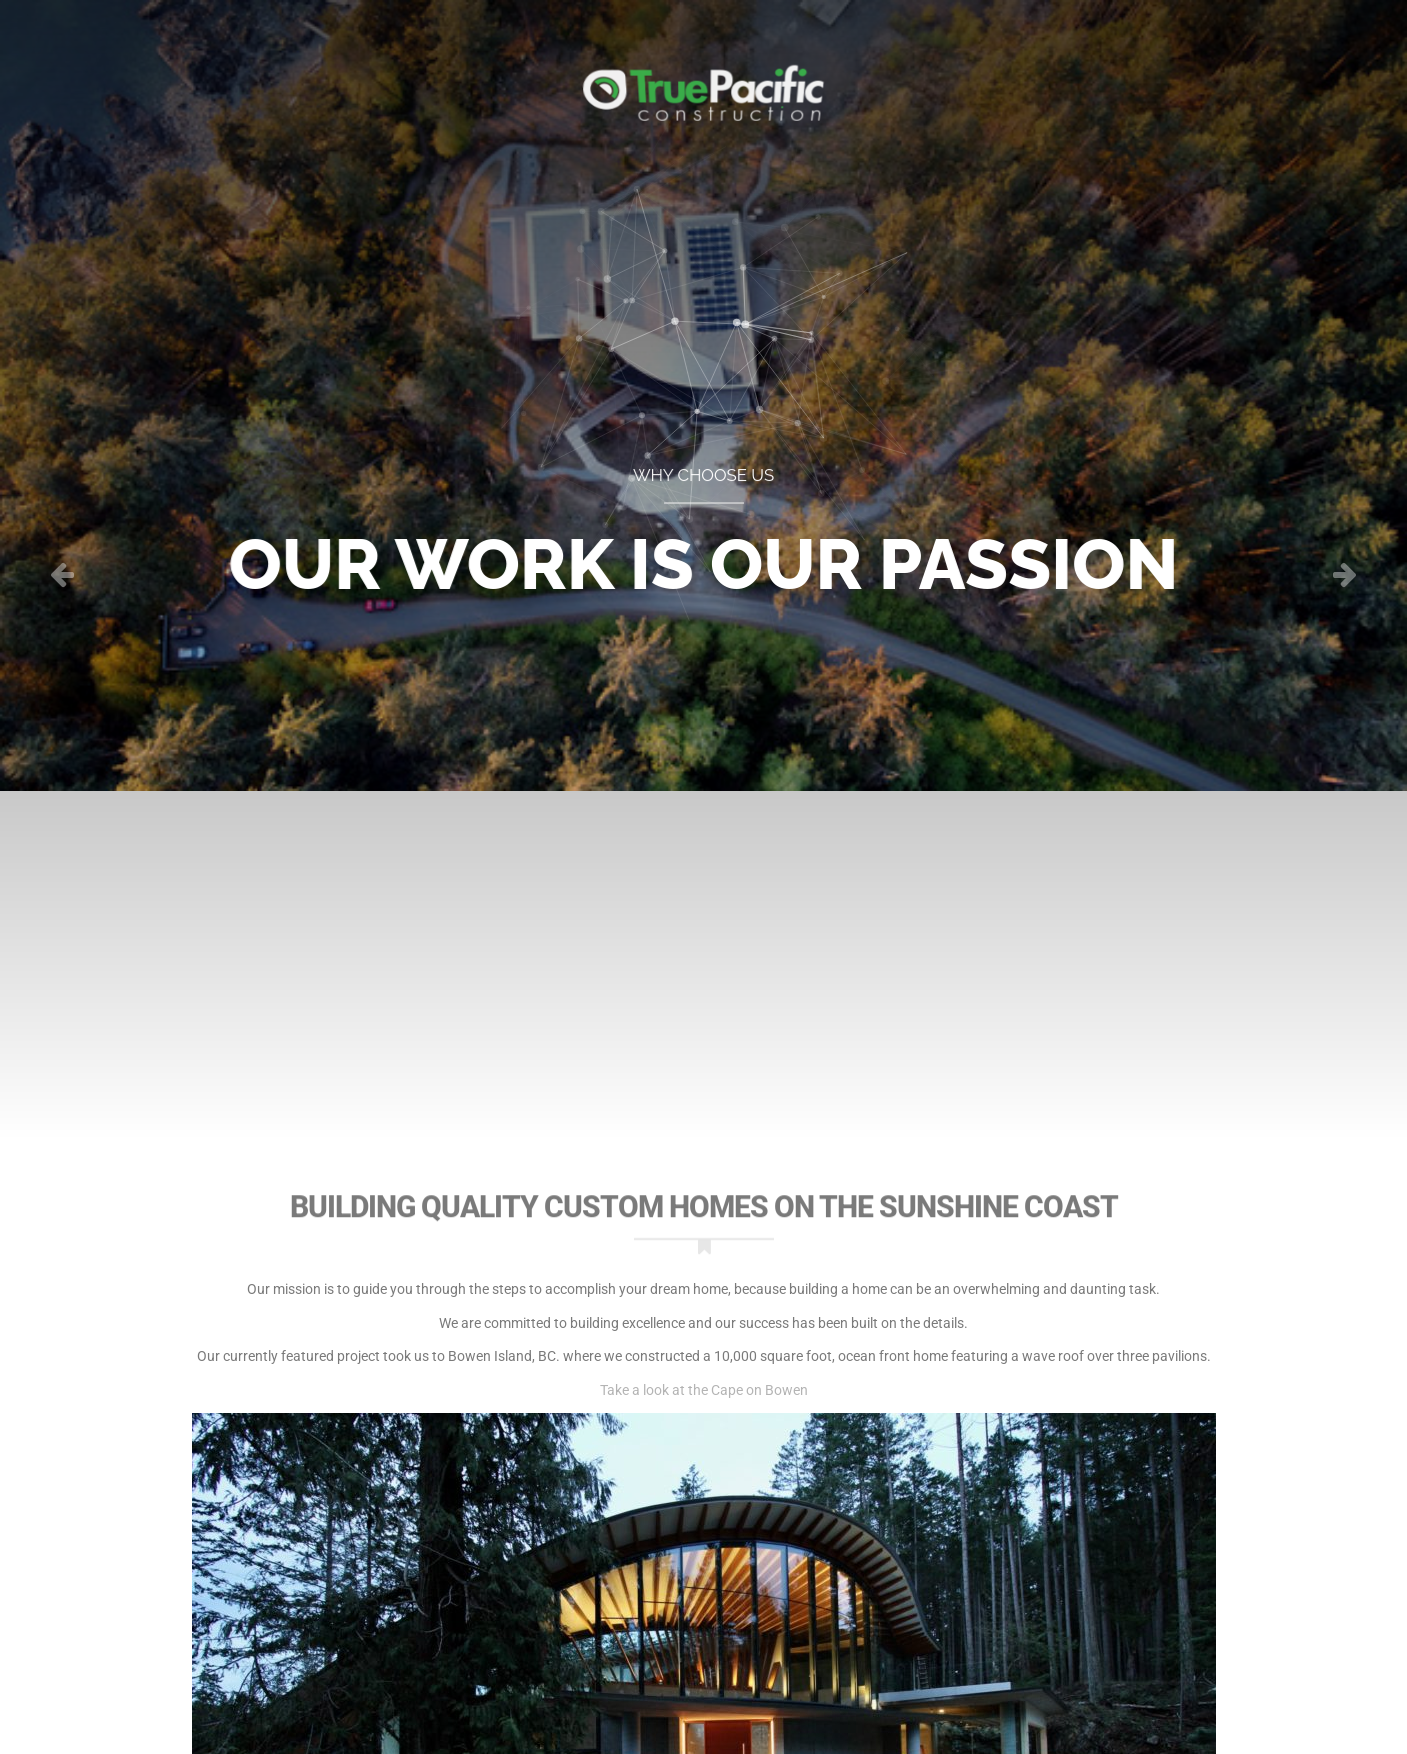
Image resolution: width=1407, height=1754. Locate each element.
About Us (1068, 75)
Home (224, 75)
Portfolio (334, 75)
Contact (1188, 75)
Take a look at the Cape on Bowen (704, 1390)
